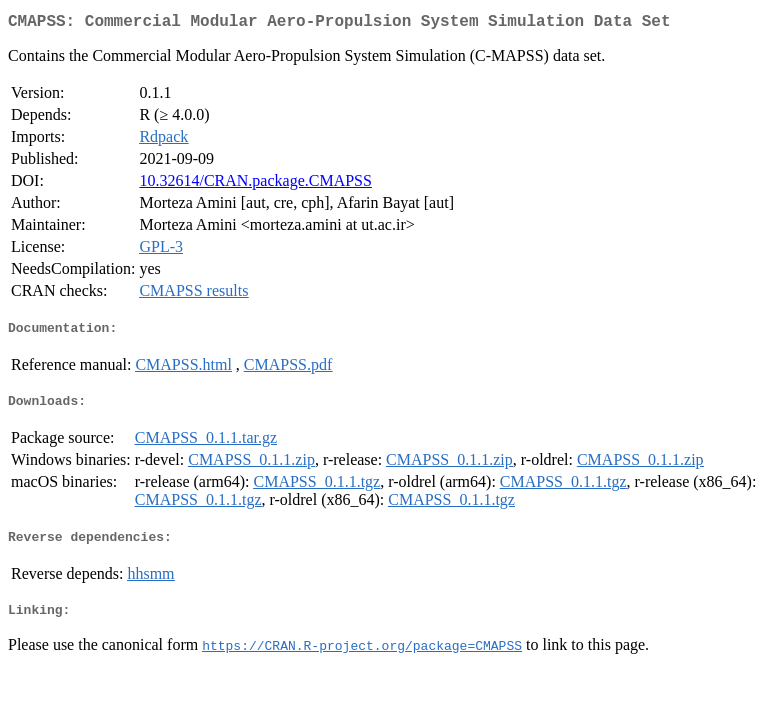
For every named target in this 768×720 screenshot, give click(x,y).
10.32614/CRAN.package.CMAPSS (255, 184)
